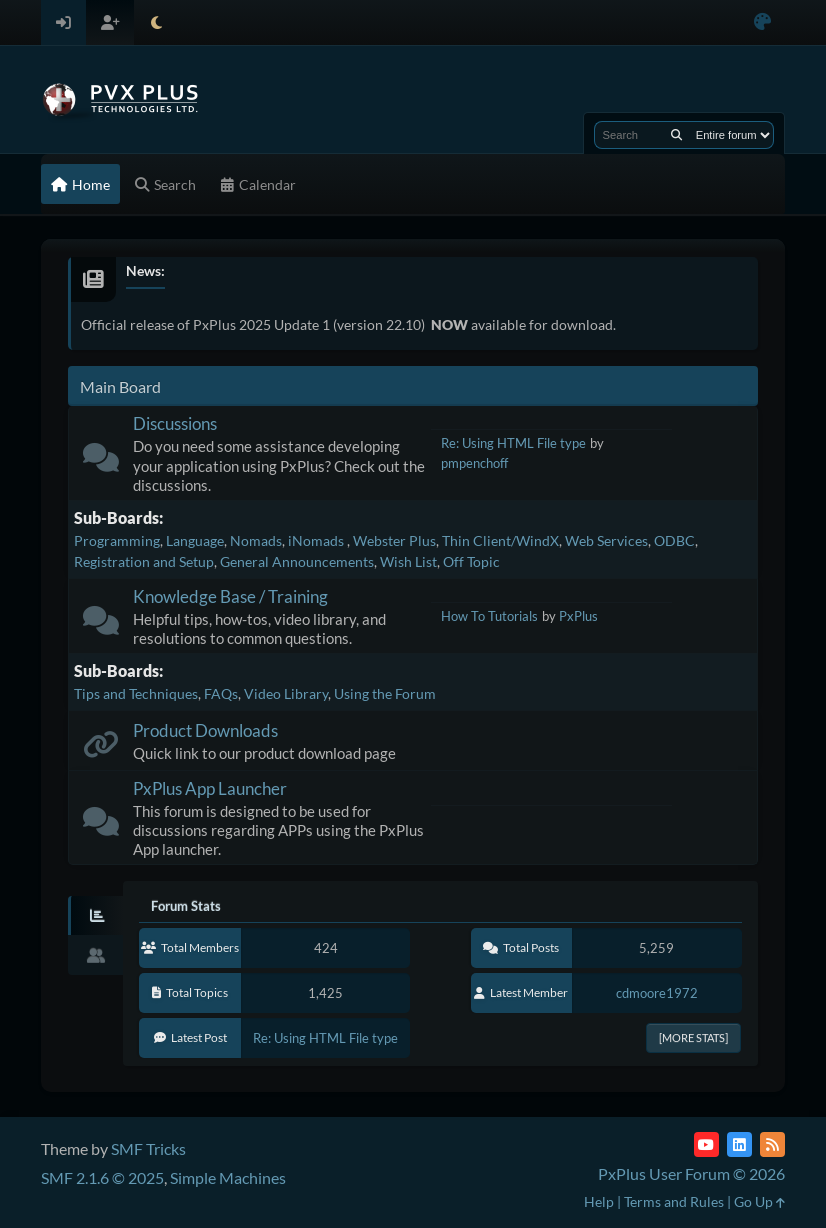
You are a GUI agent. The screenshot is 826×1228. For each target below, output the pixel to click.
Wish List (408, 561)
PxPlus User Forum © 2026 (691, 1173)
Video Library (286, 693)
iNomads (317, 540)
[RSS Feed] (772, 1144)
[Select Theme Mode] (156, 22)
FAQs (221, 693)
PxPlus (578, 616)
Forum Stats (186, 906)
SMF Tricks (148, 1148)
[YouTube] (706, 1144)
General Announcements (297, 561)
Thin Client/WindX (500, 540)
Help (599, 1201)
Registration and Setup (144, 561)
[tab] (95, 916)
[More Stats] (693, 1037)
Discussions (175, 423)
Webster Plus (394, 540)
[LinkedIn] (739, 1144)
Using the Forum (385, 693)
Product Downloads (205, 730)
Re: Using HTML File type (513, 443)
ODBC (674, 540)
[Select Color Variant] (762, 22)
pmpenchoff (474, 463)
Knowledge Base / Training (230, 596)
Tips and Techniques (136, 693)
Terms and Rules (674, 1201)
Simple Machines (228, 1177)
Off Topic (471, 561)
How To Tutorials (489, 616)
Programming (117, 540)
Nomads (256, 540)
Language (195, 540)
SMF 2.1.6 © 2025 (102, 1177)
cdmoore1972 (657, 993)
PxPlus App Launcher (210, 788)
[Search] (676, 135)
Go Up (759, 1201)
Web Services (606, 540)
